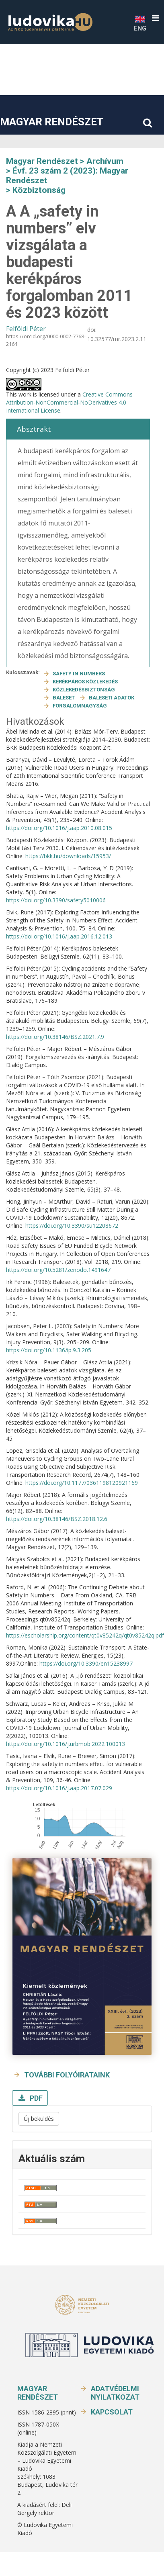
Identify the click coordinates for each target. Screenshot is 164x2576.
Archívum (104, 161)
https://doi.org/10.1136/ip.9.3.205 (48, 1350)
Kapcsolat (112, 2412)
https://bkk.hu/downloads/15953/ (68, 856)
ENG (140, 23)
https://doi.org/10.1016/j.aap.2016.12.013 (59, 936)
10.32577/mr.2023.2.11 (116, 339)
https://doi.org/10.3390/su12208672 (71, 1225)
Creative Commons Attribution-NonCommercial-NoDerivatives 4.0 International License (69, 402)
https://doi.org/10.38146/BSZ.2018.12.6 (56, 1519)
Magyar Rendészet (51, 122)
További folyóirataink (67, 2075)
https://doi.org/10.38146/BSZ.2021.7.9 (55, 1037)
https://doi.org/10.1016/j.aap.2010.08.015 (59, 828)
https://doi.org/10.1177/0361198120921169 (81, 1482)
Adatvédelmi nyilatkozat (115, 2392)
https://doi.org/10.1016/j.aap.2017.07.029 (59, 1788)
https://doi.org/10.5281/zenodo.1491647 (58, 1270)
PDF (35, 2098)
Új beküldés (39, 2118)
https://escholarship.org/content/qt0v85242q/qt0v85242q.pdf (85, 1635)
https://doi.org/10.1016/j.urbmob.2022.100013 (65, 1744)
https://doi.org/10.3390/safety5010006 (56, 900)
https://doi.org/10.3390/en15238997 (86, 1663)
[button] (155, 18)
